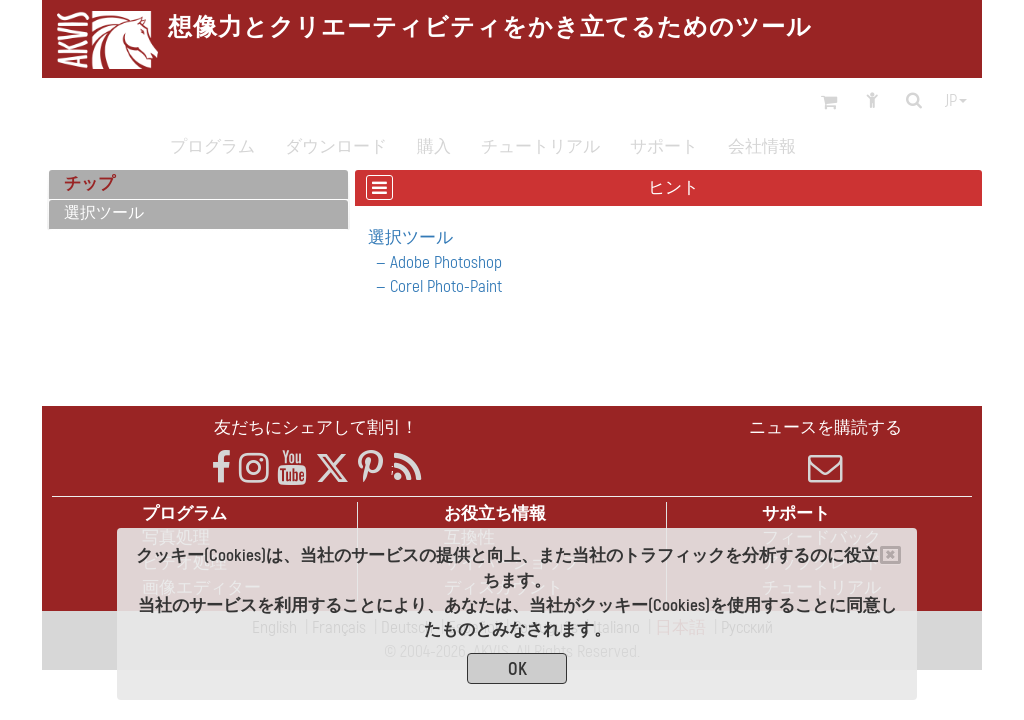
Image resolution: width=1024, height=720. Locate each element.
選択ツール (104, 213)
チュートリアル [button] (540, 147)
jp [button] (956, 101)
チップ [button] (89, 183)
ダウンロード (336, 147)
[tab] (198, 185)
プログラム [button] (212, 147)
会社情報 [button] (762, 147)
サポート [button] (664, 147)
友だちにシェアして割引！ (316, 427)
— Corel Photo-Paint (435, 286)
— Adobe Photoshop (435, 262)
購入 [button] (434, 147)
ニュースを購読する (825, 451)
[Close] (890, 555)
